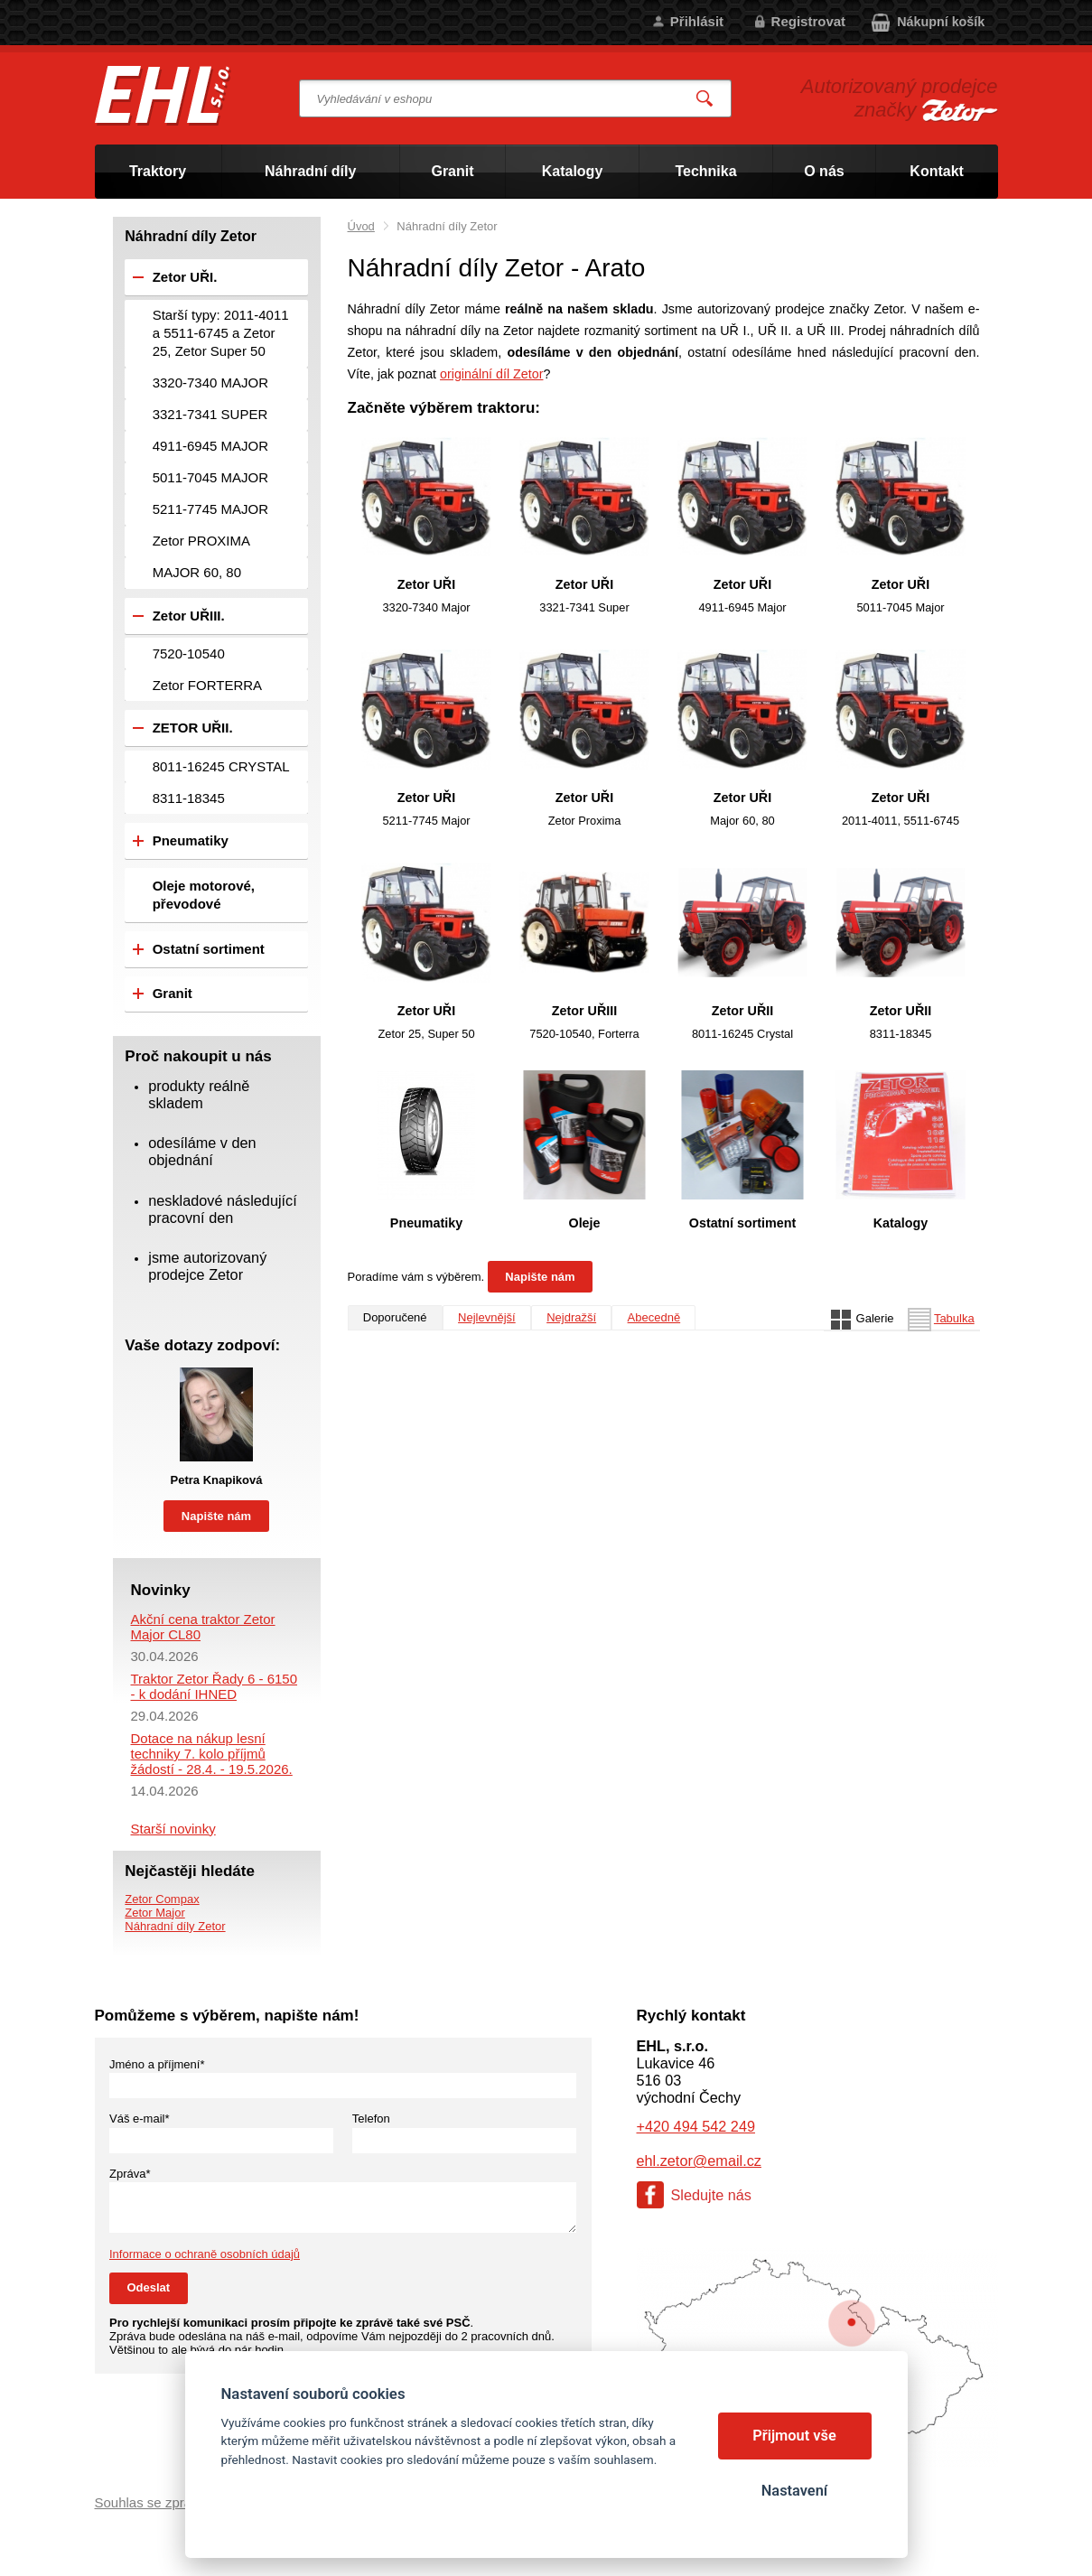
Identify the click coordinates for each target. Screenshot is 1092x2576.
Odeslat (149, 2287)
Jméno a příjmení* (157, 2064)
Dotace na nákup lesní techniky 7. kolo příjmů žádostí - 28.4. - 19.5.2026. (212, 1754)
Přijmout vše (794, 2435)
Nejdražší (571, 1317)
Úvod (361, 226)
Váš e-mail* (139, 2118)
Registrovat (808, 21)
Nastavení (794, 2490)
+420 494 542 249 (696, 2126)
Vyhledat (704, 99)
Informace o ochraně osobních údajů (204, 2254)
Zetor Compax (162, 1899)
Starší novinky (173, 1828)
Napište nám (539, 1276)
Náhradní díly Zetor (175, 1926)
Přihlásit (696, 21)
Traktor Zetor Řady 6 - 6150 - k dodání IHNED (214, 1686)
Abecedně (654, 1317)
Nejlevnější (487, 1317)
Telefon (371, 2118)
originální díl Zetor (491, 374)
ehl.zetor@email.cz (699, 2160)
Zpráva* (130, 2173)
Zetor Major (154, 1912)
